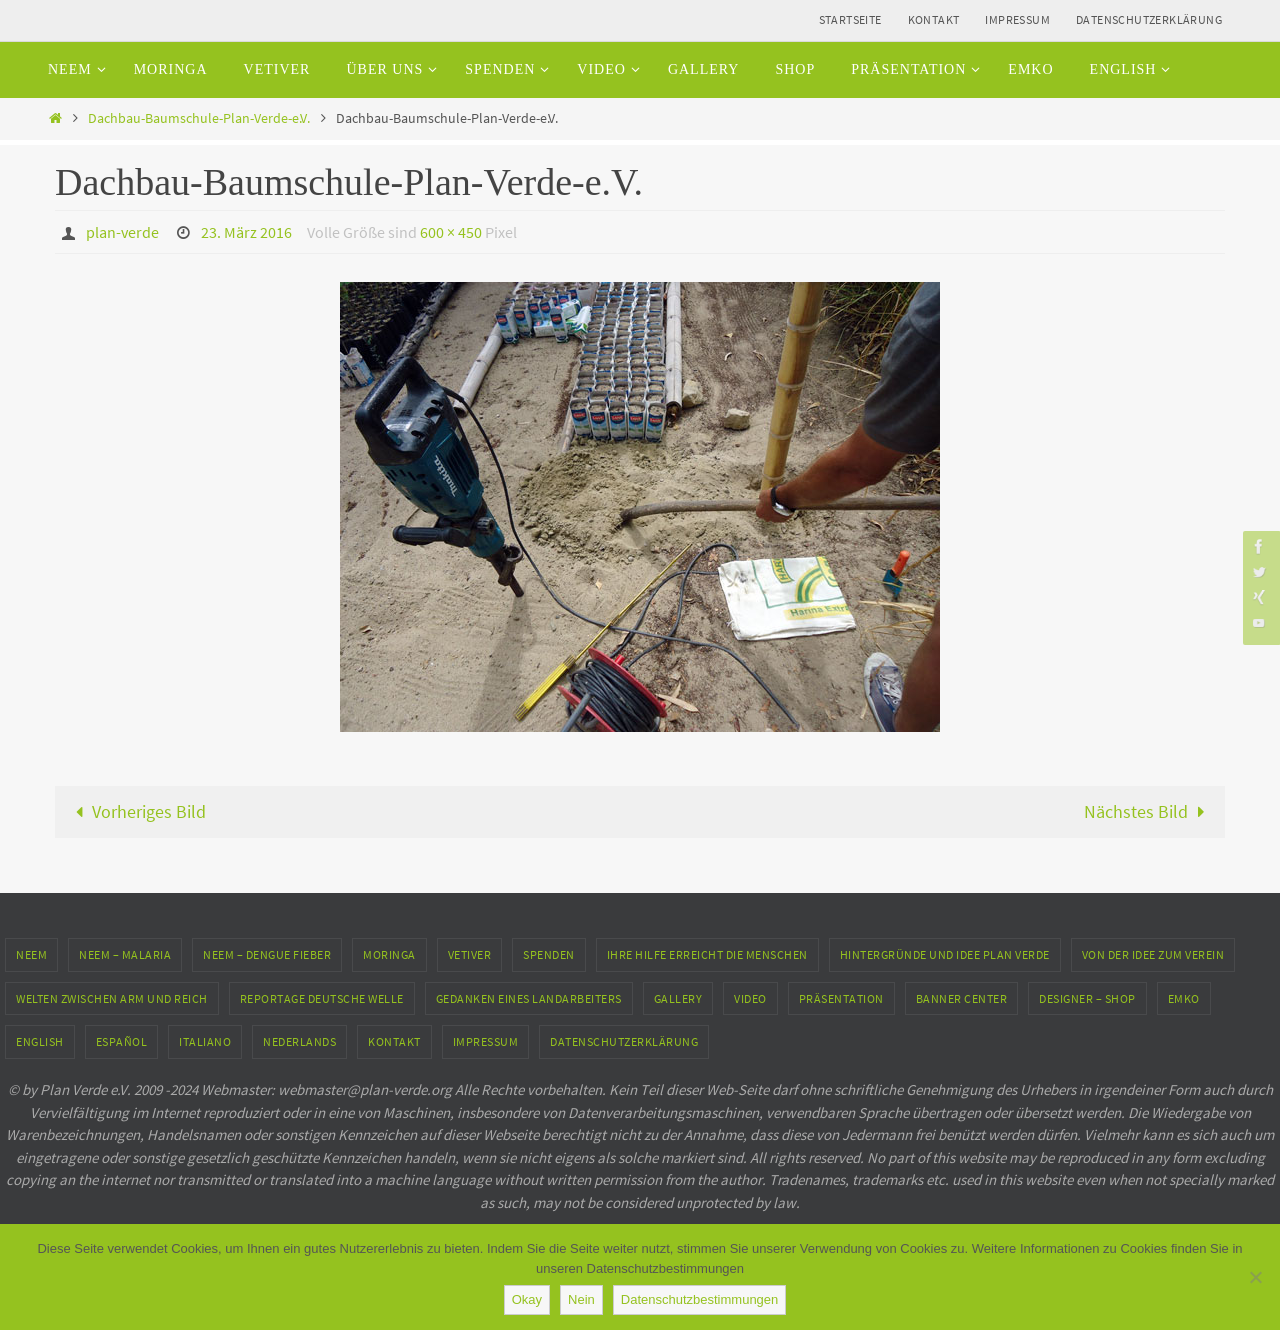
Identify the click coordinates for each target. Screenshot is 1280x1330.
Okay (527, 1299)
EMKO (1184, 998)
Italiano (205, 1041)
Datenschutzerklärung (1149, 19)
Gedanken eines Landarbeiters (529, 998)
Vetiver (470, 954)
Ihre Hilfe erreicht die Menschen (707, 954)
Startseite (850, 19)
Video (750, 998)
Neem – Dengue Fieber (267, 954)
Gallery (678, 998)
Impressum (1017, 19)
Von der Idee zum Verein (1153, 954)
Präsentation (841, 998)
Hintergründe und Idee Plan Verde (945, 954)
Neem (31, 954)
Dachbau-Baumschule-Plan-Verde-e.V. (199, 118)
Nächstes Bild (1148, 811)
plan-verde (122, 232)
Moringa (389, 954)
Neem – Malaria (125, 954)
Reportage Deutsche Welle (322, 998)
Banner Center (962, 998)
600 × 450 (451, 232)
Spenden (549, 954)
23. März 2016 (246, 232)
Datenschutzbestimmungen (700, 1299)
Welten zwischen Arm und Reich (112, 998)
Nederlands (299, 1041)
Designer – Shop (1087, 998)
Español (122, 1041)
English (40, 1041)
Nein (581, 1299)
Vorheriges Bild (136, 811)
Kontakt (934, 19)
